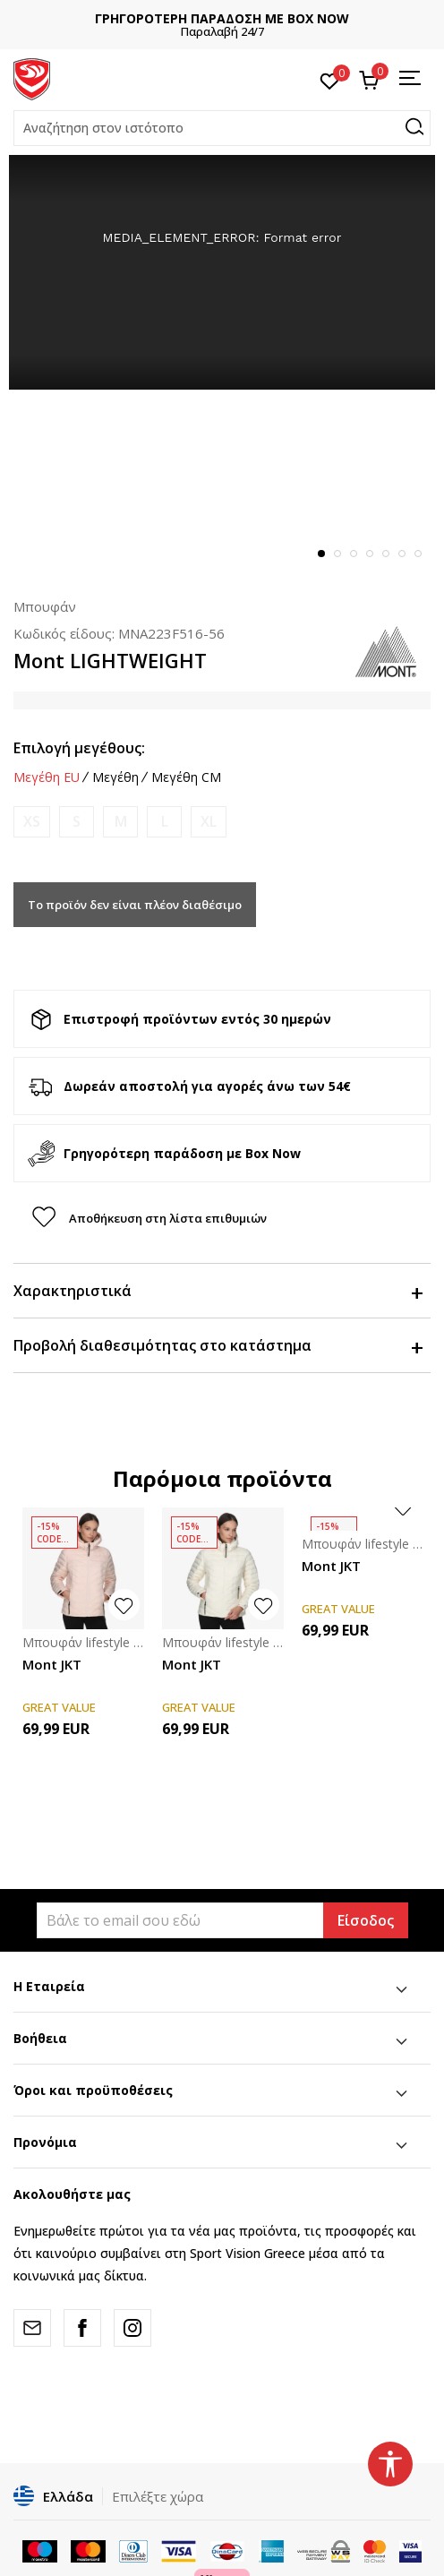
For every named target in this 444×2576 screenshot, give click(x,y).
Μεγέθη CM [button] (186, 777)
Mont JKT (51, 1664)
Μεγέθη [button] (115, 777)
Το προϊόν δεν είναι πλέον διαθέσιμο (135, 905)
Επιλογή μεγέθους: (79, 748)
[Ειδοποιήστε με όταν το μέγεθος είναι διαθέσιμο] (31, 821)
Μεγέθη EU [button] (46, 777)
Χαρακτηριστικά (217, 1291)
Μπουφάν (44, 606)
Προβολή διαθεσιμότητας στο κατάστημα (217, 1345)
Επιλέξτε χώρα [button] (157, 2496)
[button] (222, 128)
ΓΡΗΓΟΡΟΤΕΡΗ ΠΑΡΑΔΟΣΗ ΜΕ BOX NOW (222, 18)
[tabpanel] (222, 272)
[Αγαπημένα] (330, 79)
